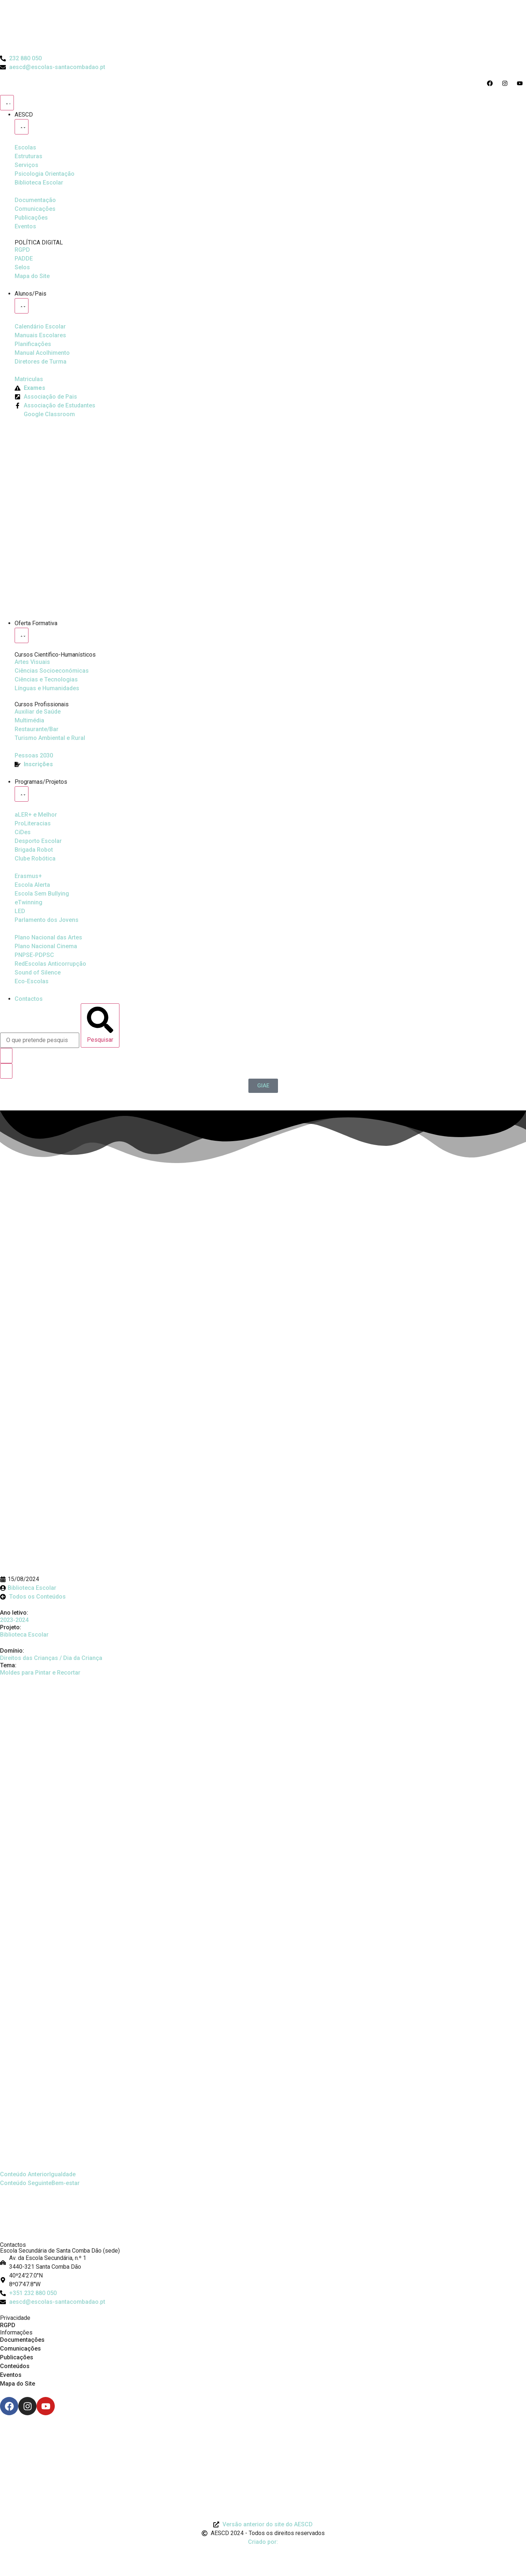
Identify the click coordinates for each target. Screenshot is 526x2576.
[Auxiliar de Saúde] (38, 711)
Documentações (22, 2339)
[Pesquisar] (100, 1025)
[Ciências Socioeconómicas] (52, 670)
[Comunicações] (35, 209)
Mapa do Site (17, 2383)
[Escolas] (25, 147)
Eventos (11, 2374)
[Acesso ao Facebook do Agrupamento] (491, 83)
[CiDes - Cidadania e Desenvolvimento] (23, 832)
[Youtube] (46, 2406)
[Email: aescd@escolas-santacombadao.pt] (263, 2302)
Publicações (16, 2357)
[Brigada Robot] (34, 850)
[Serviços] (26, 165)
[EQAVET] (34, 755)
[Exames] (30, 388)
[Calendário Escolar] (40, 326)
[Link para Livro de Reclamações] (263, 2435)
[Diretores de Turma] (40, 361)
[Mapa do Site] (32, 276)
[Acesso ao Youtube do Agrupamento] (521, 83)
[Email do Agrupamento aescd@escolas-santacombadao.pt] (52, 67)
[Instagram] (27, 2406)
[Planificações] (33, 344)
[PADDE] (24, 258)
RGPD (7, 2325)
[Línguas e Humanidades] (47, 688)
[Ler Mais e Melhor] (36, 814)
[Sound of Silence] (38, 972)
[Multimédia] (29, 720)
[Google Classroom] (45, 414)
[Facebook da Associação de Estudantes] (55, 405)
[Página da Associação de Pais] (46, 396)
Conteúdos (15, 2366)
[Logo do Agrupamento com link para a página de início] (263, 27)
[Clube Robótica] (38, 841)
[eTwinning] (28, 902)
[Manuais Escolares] (40, 335)
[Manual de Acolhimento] (42, 353)
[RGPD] (22, 250)
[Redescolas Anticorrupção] (50, 964)
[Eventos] (25, 226)
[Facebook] (9, 2406)
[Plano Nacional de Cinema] (48, 937)
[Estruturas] (28, 156)
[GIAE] (263, 1086)
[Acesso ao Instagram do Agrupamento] (506, 83)
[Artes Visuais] (32, 662)
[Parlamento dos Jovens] (20, 911)
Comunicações (20, 2348)
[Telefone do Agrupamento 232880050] (21, 58)
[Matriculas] (29, 379)
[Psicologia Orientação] (45, 174)
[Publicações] (31, 217)
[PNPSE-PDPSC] (34, 955)
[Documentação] (35, 200)
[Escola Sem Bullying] (32, 885)
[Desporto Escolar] (33, 823)
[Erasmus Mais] (28, 876)
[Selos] (22, 267)
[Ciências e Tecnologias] (46, 679)
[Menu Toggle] (7, 102)
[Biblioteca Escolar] (39, 182)
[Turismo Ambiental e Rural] (36, 729)
